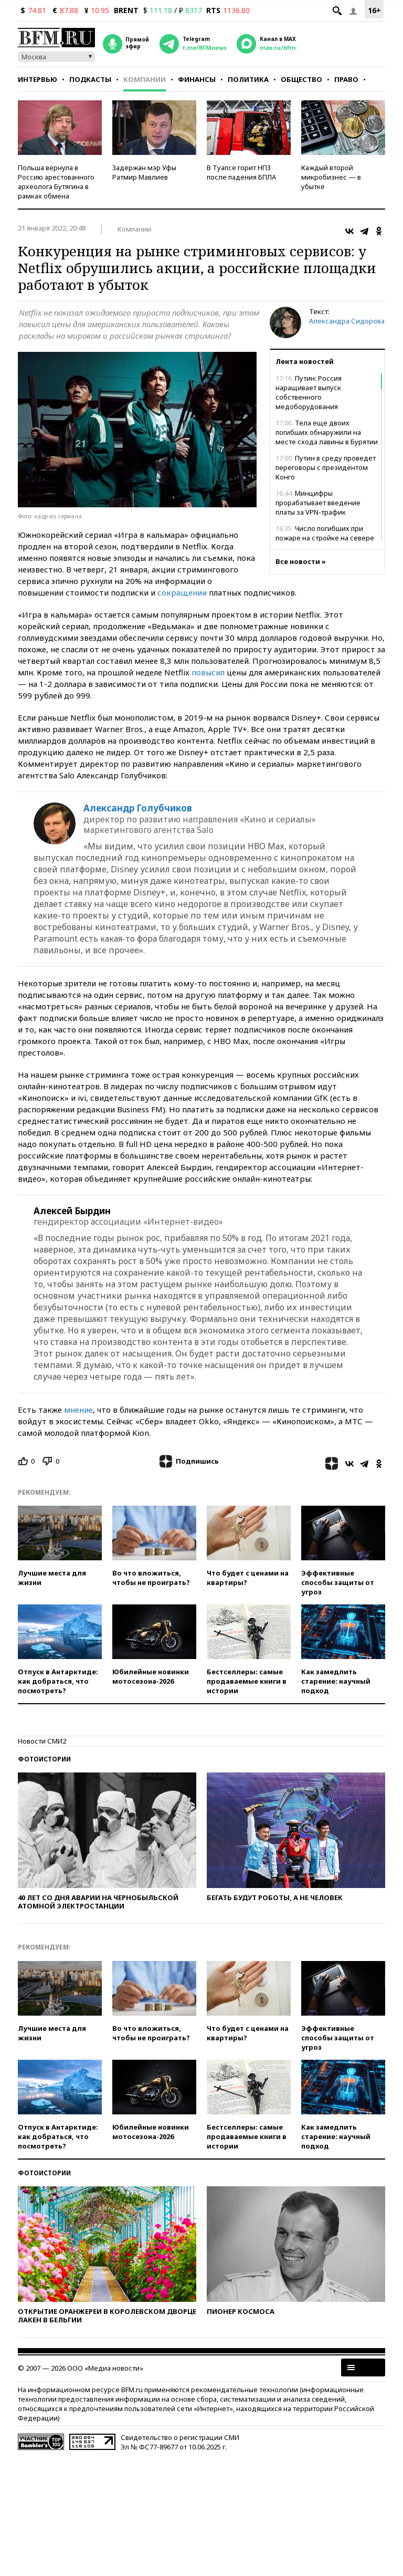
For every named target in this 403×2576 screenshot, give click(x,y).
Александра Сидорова (347, 321)
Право (346, 79)
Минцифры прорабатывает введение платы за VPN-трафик (317, 502)
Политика (248, 79)
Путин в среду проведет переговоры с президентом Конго (325, 467)
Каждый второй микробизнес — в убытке (331, 177)
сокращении (182, 592)
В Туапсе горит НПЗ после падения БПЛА (241, 172)
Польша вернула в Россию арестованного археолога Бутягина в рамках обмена (56, 182)
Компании (144, 79)
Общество (301, 79)
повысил (208, 672)
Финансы (197, 79)
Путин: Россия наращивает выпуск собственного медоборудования (308, 392)
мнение (78, 1409)
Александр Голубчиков (137, 808)
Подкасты (90, 79)
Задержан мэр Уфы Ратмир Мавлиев (144, 172)
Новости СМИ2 (42, 1741)
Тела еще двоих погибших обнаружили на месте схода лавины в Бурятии (326, 432)
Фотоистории (44, 1759)
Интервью (37, 79)
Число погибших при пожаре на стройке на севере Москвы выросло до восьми (324, 538)
